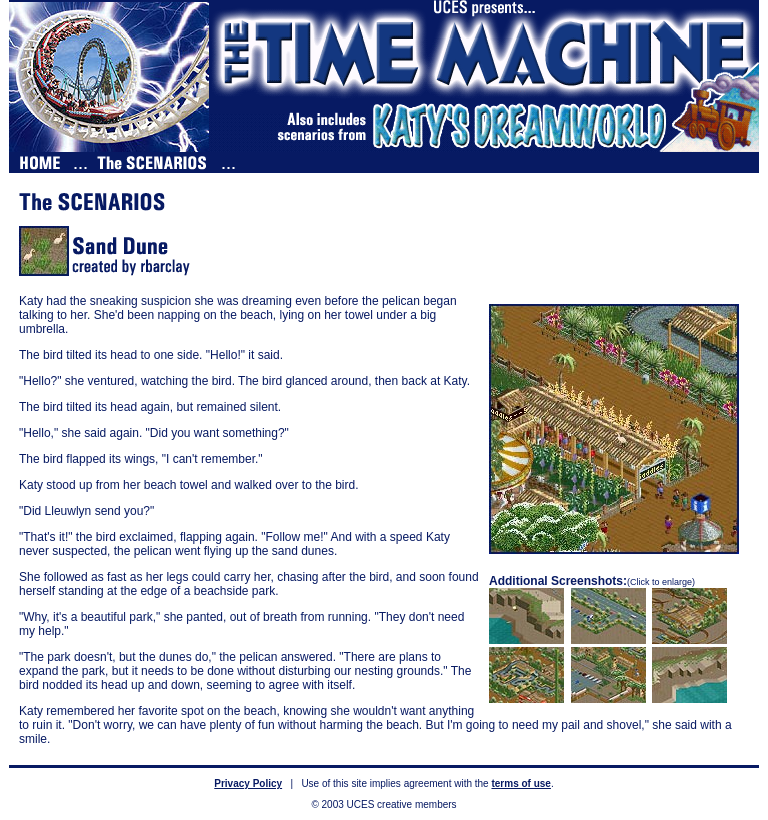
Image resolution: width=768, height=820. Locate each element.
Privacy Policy (248, 783)
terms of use (520, 783)
